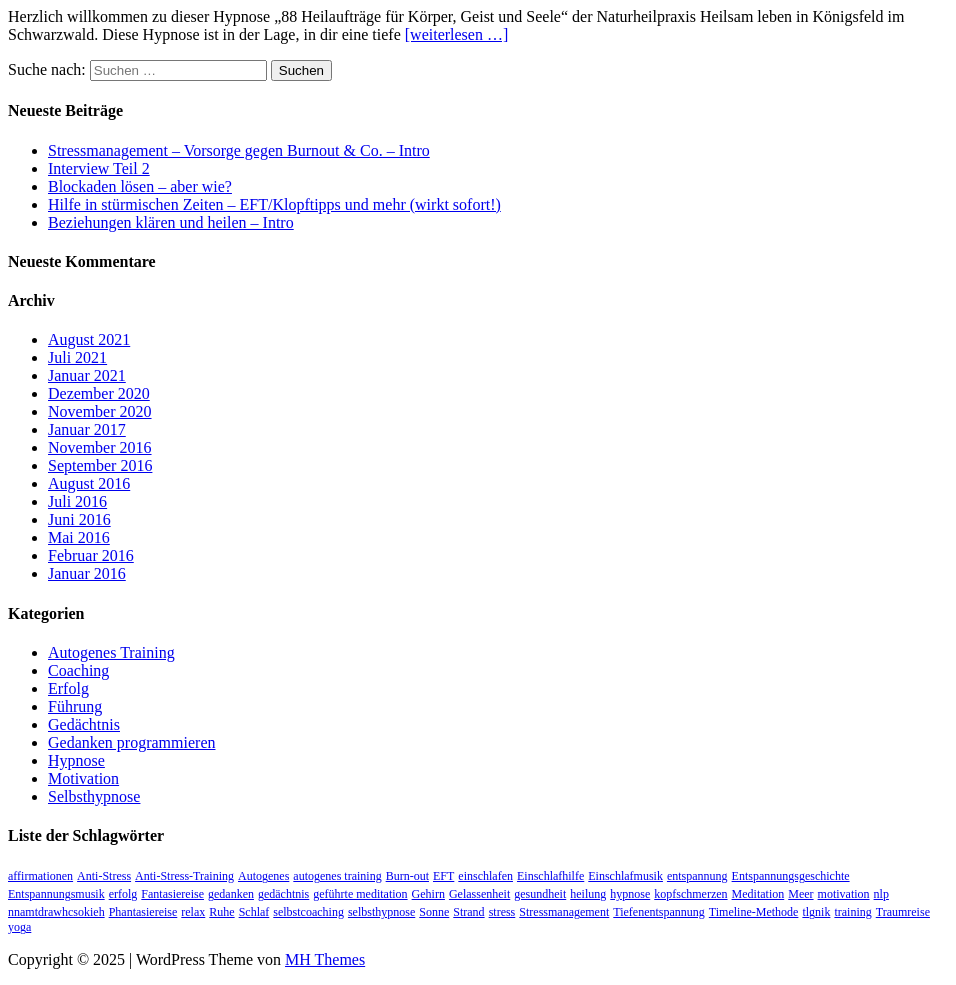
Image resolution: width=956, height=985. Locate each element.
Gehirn (428, 894)
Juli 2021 (77, 357)
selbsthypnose (381, 912)
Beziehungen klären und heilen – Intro (171, 222)
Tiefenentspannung (659, 912)
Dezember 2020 (99, 393)
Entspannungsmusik (56, 894)
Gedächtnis (84, 724)
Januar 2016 (87, 573)
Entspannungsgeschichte (791, 876)
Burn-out (407, 876)
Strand (468, 912)
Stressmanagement (564, 912)
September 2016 (100, 465)
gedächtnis (283, 894)
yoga (19, 927)
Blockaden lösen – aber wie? (140, 186)
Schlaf (254, 912)
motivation (844, 894)
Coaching (78, 670)
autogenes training (337, 876)
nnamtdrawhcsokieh (56, 912)
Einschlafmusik (625, 876)
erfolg (123, 894)
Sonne (434, 912)
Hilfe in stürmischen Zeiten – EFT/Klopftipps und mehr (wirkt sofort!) (274, 204)
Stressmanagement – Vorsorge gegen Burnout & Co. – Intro (239, 150)
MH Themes (325, 959)
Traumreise (903, 912)
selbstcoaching (308, 912)
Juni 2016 (79, 519)
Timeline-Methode (754, 912)
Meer (800, 894)
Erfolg (68, 688)
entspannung (697, 876)
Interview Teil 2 (99, 168)
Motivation (83, 778)
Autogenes (263, 876)
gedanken (231, 894)
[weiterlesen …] (457, 34)
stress (502, 912)
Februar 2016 (91, 555)
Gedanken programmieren (131, 742)
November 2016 (100, 447)
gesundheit (540, 894)
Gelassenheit (479, 894)
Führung (75, 706)
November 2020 (100, 411)
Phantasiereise (143, 912)
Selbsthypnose (94, 796)
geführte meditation (360, 894)
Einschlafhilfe (550, 876)
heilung (588, 894)
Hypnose (76, 760)
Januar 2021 (87, 375)
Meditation (758, 894)
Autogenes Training (111, 652)
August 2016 (89, 483)
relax (193, 912)
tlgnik (816, 912)
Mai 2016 (79, 537)
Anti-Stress (104, 876)
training (852, 912)
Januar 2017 (87, 429)
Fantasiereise (172, 894)
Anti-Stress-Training (184, 876)
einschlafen (485, 876)
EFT (443, 876)
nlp (881, 894)
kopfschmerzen (690, 894)
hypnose (630, 894)
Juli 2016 (77, 501)
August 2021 (89, 339)
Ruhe (221, 912)
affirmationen (40, 876)
